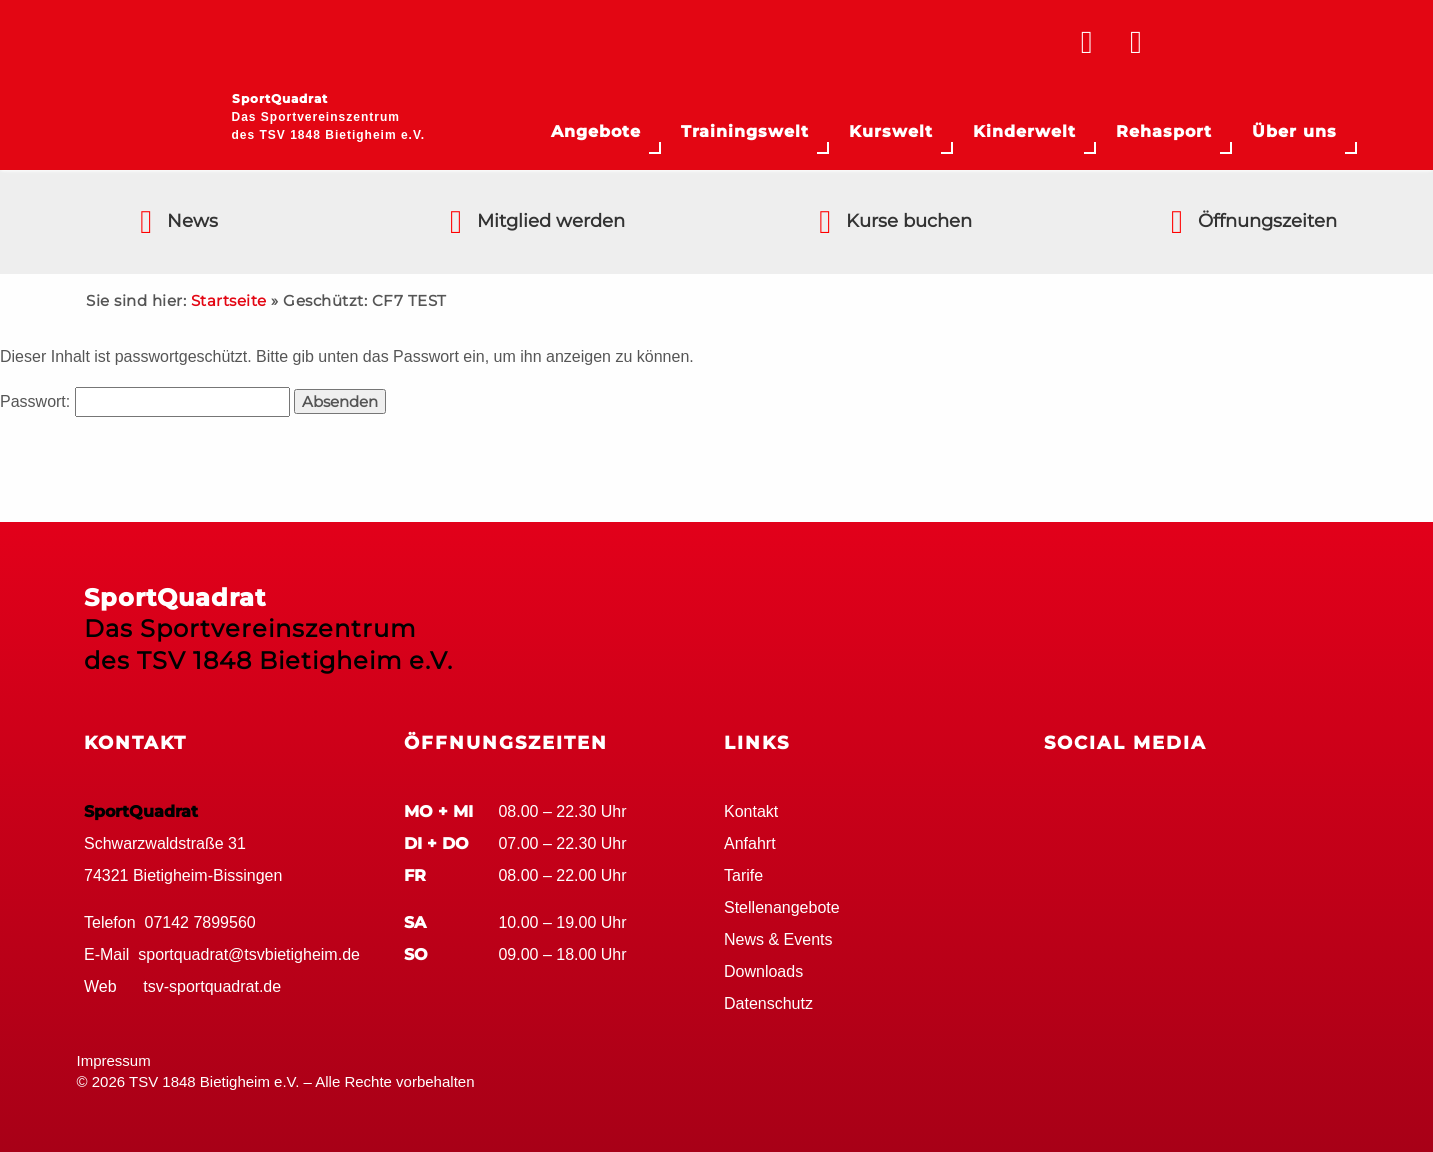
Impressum (114, 1060)
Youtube (1174, 806)
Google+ (1119, 806)
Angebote (596, 131)
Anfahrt (750, 843)
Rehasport (1164, 131)
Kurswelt (891, 131)
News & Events (778, 939)
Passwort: (145, 401)
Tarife (743, 875)
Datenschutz (768, 1003)
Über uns (1294, 131)
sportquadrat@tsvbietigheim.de (249, 954)
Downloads (763, 971)
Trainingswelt (745, 131)
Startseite (229, 300)
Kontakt (751, 811)
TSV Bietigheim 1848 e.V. (1267, 45)
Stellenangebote (782, 907)
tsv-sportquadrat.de (212, 986)
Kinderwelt (1024, 131)
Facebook (1064, 806)
